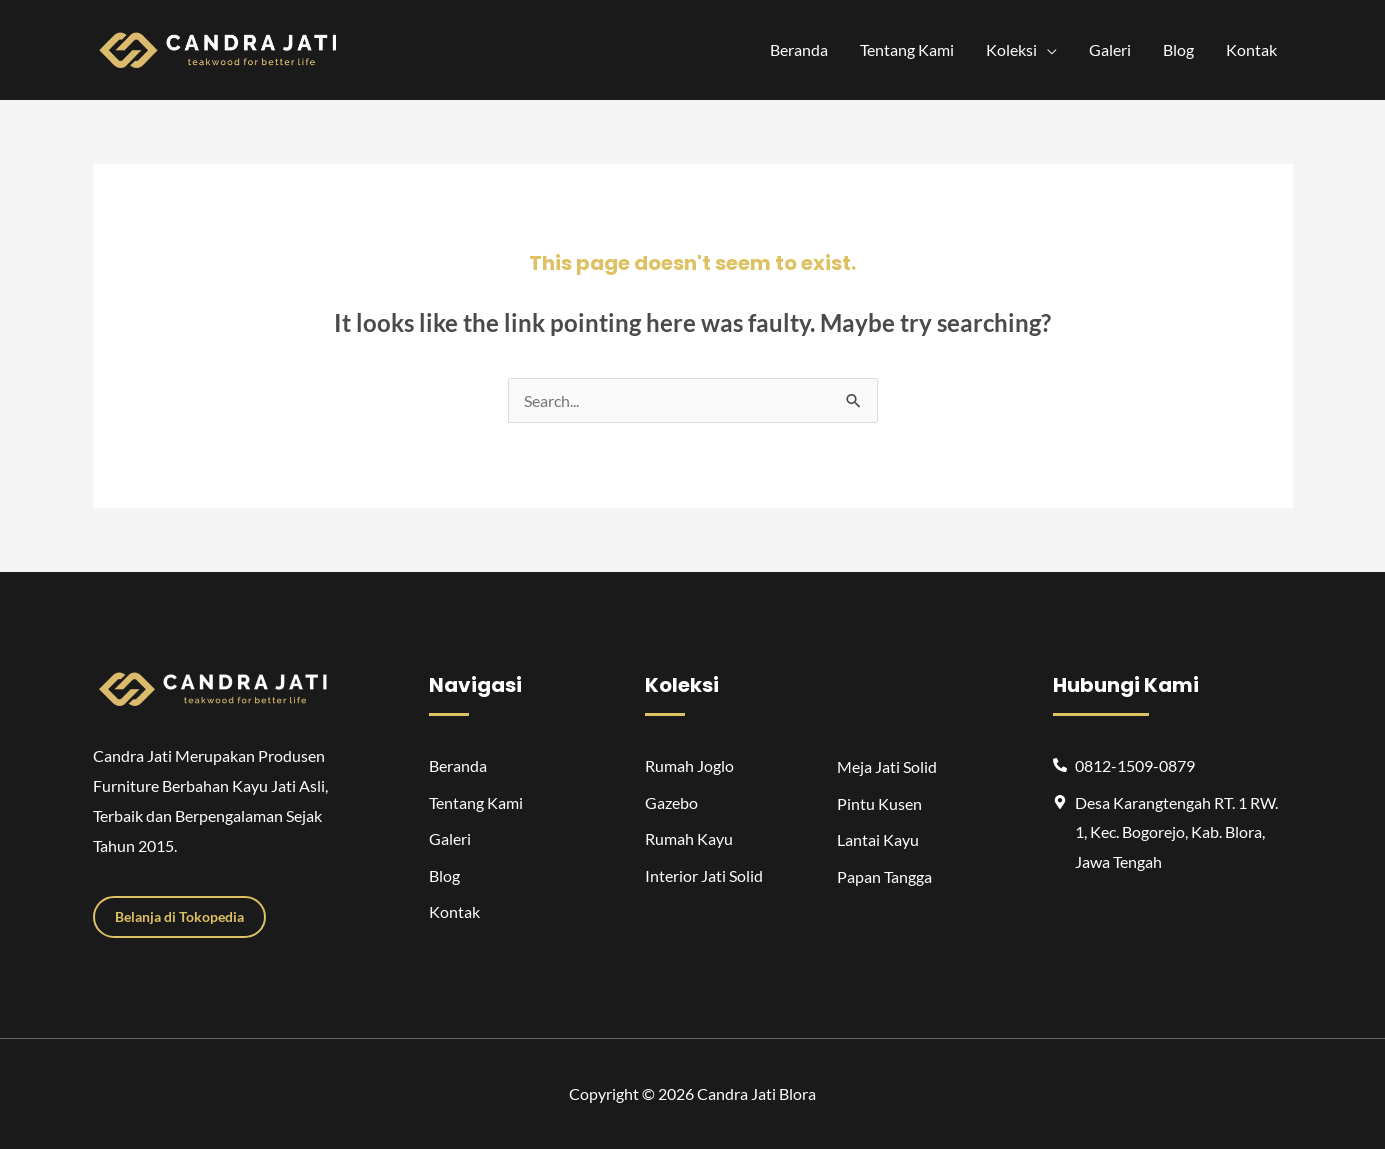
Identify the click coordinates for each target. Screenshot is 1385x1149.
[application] (1047, 50)
